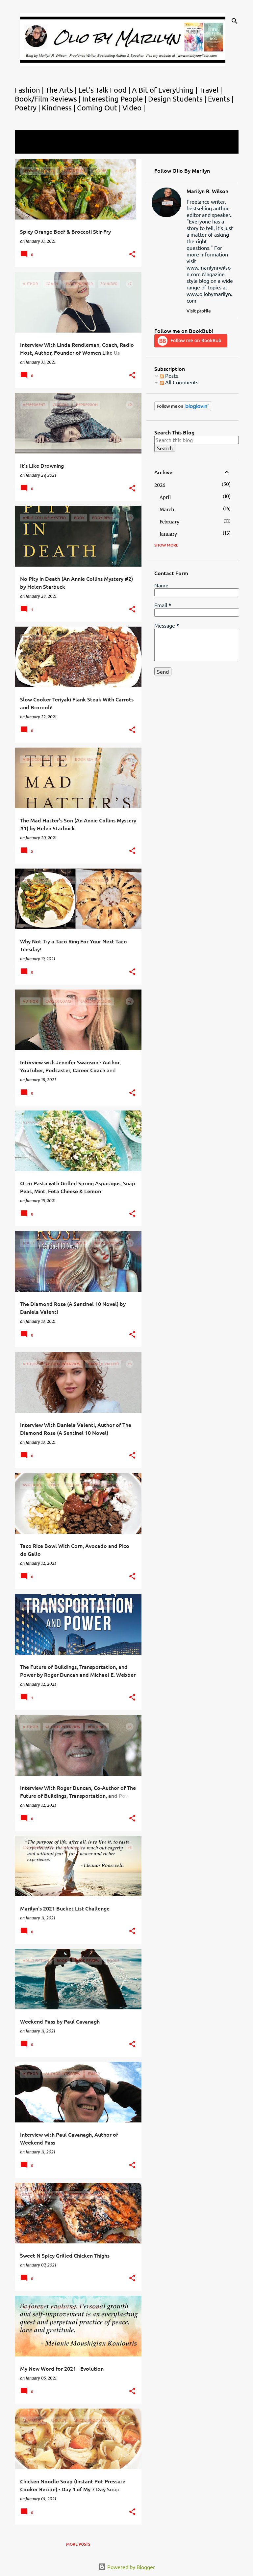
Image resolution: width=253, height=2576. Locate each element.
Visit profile (199, 310)
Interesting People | (115, 98)
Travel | (210, 89)
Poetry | (28, 107)
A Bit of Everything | (165, 89)
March (167, 510)
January (168, 534)
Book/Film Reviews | (48, 98)
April (165, 497)
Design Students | (178, 98)
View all (29, 147)
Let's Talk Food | (105, 89)
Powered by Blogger (126, 2566)
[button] (132, 254)
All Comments (179, 382)
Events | (221, 98)
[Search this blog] (196, 440)
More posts (78, 2544)
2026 (159, 485)
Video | (133, 107)
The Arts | (61, 89)
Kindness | (59, 107)
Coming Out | (99, 107)
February (169, 522)
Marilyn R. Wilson (207, 191)
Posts (169, 375)
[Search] (235, 21)
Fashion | (30, 89)
